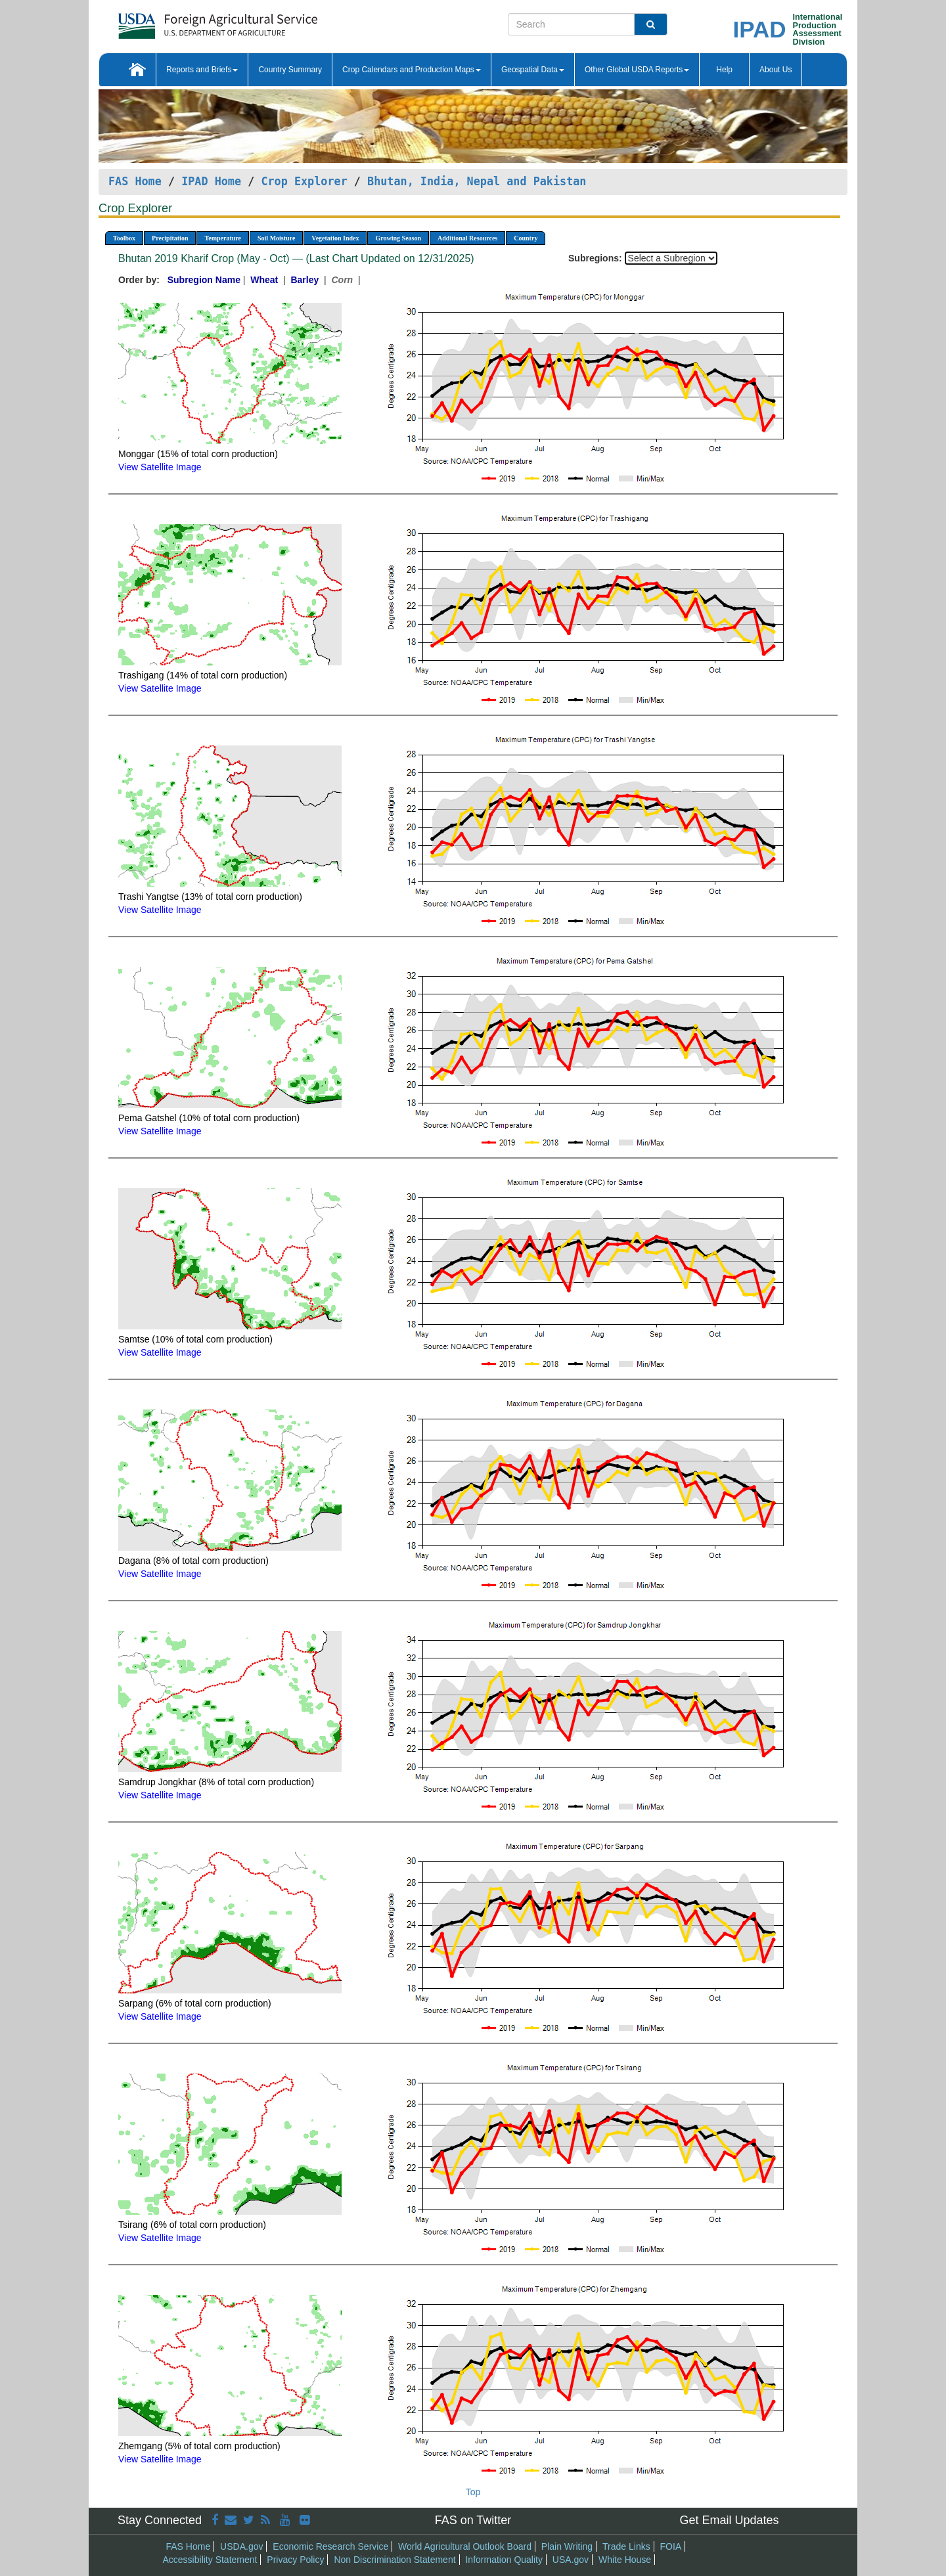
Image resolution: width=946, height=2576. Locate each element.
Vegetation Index (335, 238)
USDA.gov (241, 2546)
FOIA (671, 2546)
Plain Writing (567, 2546)
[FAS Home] (185, 21)
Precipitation (170, 238)
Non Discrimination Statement (394, 2559)
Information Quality (504, 2559)
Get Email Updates (728, 2520)
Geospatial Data (532, 69)
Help (724, 69)
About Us (775, 69)
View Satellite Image (160, 467)
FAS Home (135, 181)
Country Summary (290, 69)
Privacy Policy (295, 2559)
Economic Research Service (330, 2546)
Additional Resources (467, 238)
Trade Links (626, 2546)
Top (473, 2492)
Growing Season (398, 238)
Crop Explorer (304, 181)
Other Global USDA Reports (637, 69)
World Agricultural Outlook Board (464, 2546)
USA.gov (570, 2559)
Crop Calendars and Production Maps (411, 69)
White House (624, 2559)
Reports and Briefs (202, 69)
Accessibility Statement (210, 2559)
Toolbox (124, 238)
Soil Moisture (276, 238)
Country (525, 238)
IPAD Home (211, 181)
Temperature (222, 238)
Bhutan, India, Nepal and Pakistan (476, 181)
